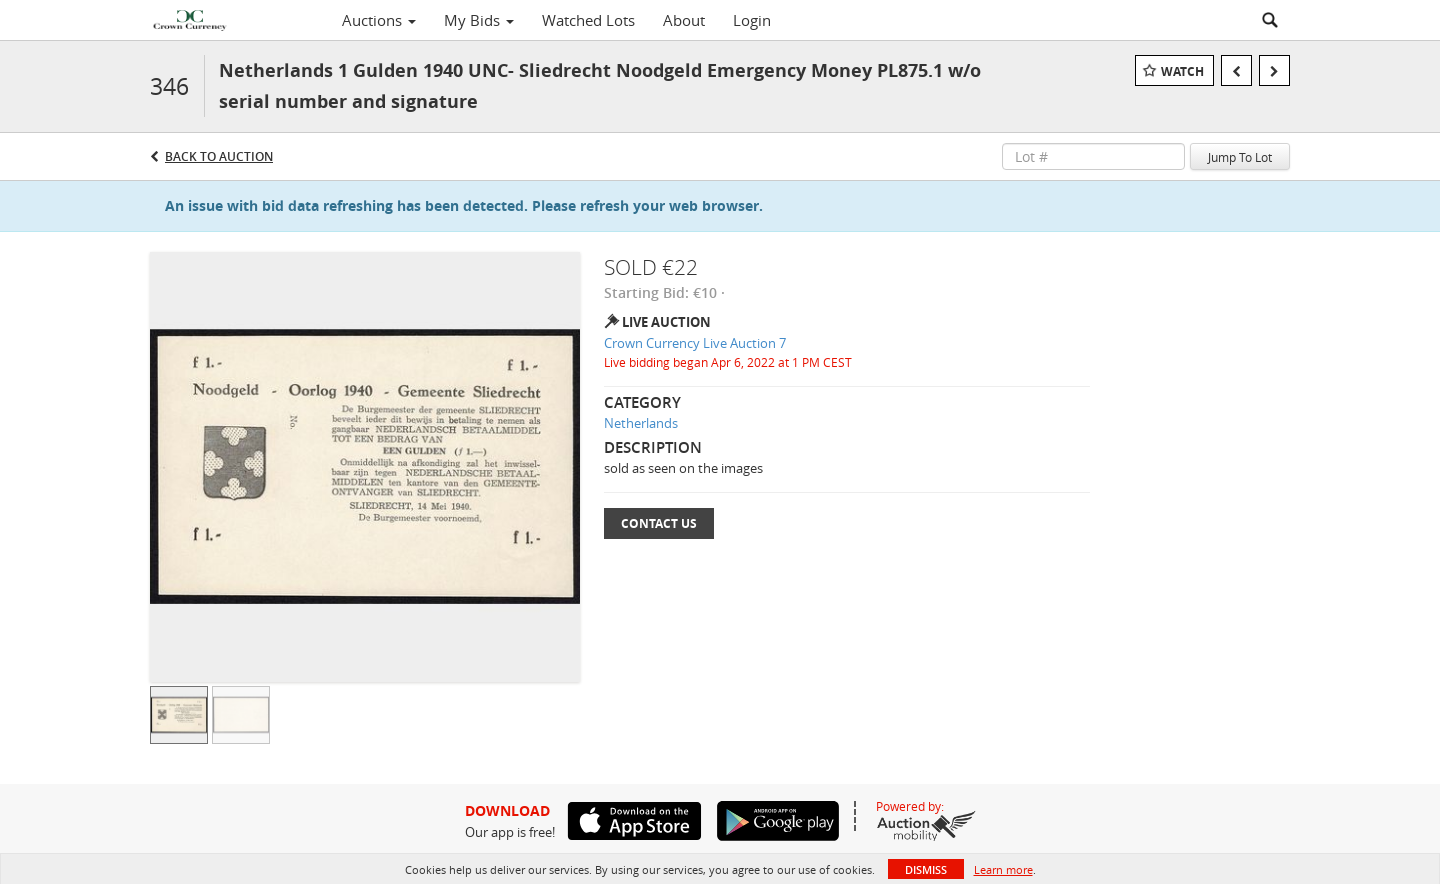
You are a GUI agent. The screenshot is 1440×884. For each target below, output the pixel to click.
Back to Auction (219, 156)
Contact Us (659, 523)
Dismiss (926, 869)
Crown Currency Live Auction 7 (695, 343)
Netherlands (641, 423)
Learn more (1003, 869)
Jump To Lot (1240, 157)
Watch (1182, 71)
